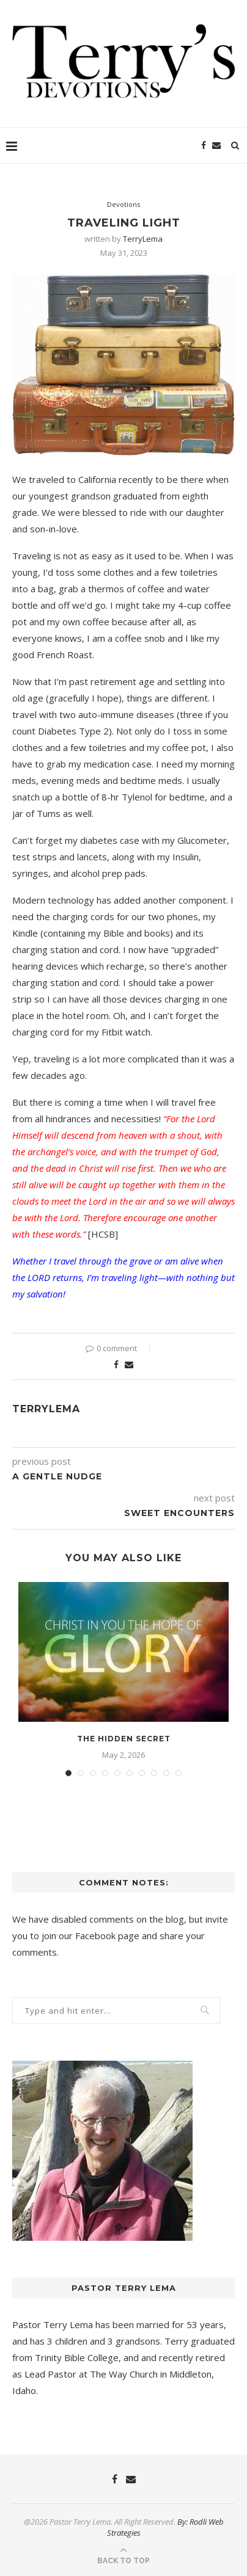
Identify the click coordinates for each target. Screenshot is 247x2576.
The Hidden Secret (124, 1738)
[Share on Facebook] (116, 1364)
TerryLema (143, 238)
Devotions (123, 204)
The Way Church (124, 2374)
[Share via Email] (129, 1364)
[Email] (216, 145)
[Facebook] (203, 145)
